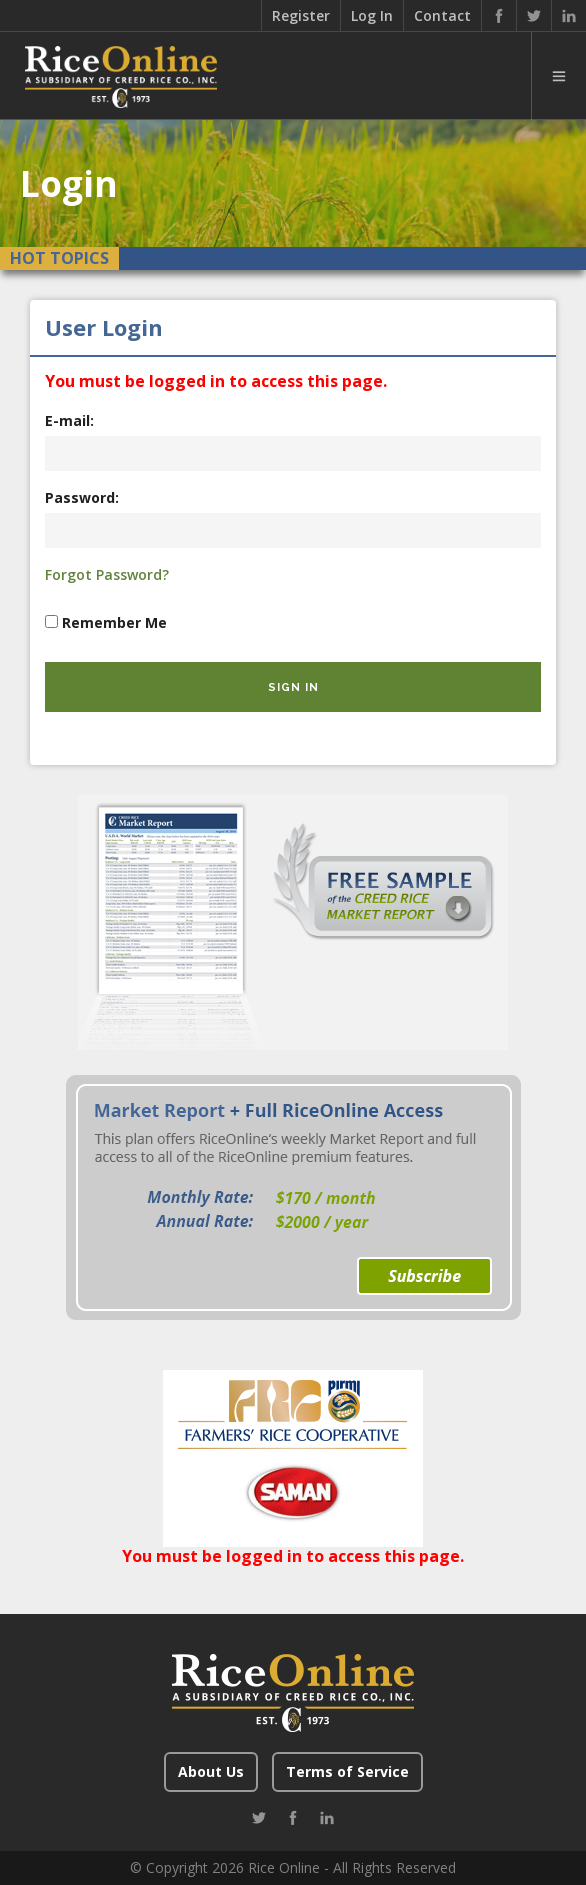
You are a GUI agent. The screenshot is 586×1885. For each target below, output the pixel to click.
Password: (82, 497)
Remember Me (114, 622)
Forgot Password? (107, 574)
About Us (211, 1771)
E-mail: (69, 420)
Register (301, 15)
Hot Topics (59, 258)
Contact (442, 15)
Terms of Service (347, 1771)
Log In (372, 15)
